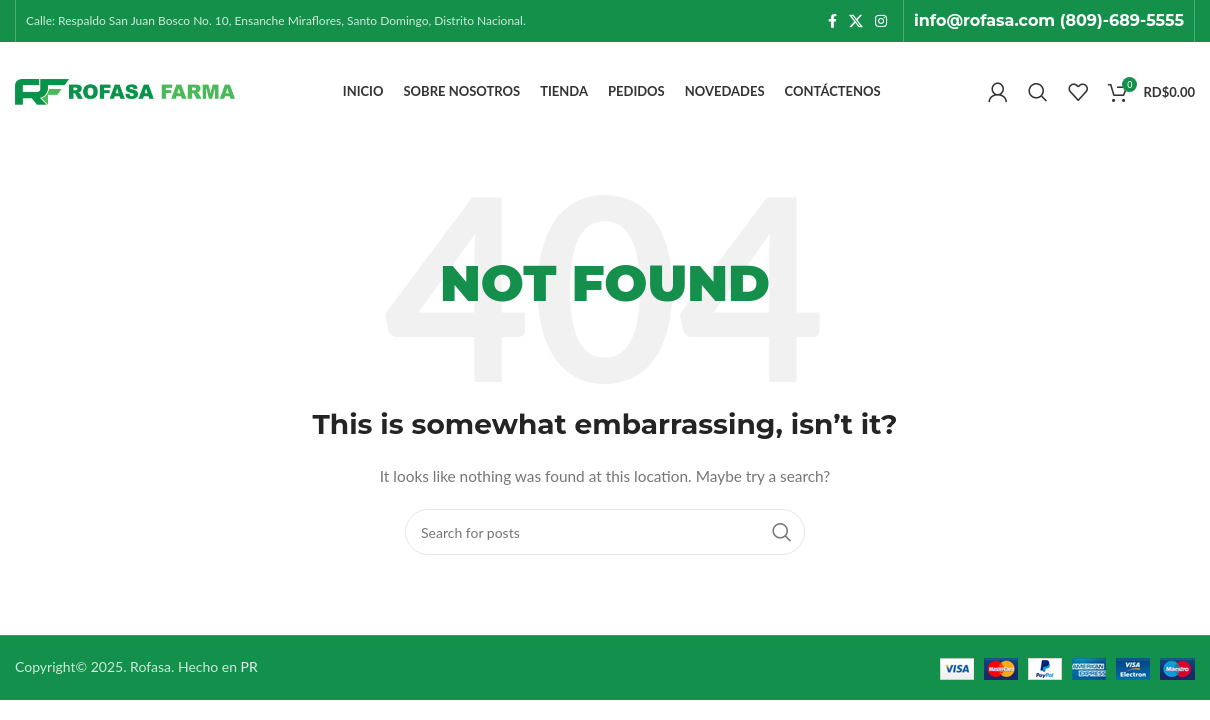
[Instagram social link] (881, 21)
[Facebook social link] (832, 21)
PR (249, 666)
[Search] (1038, 92)
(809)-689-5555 (1122, 20)
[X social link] (856, 21)
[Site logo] (125, 90)
